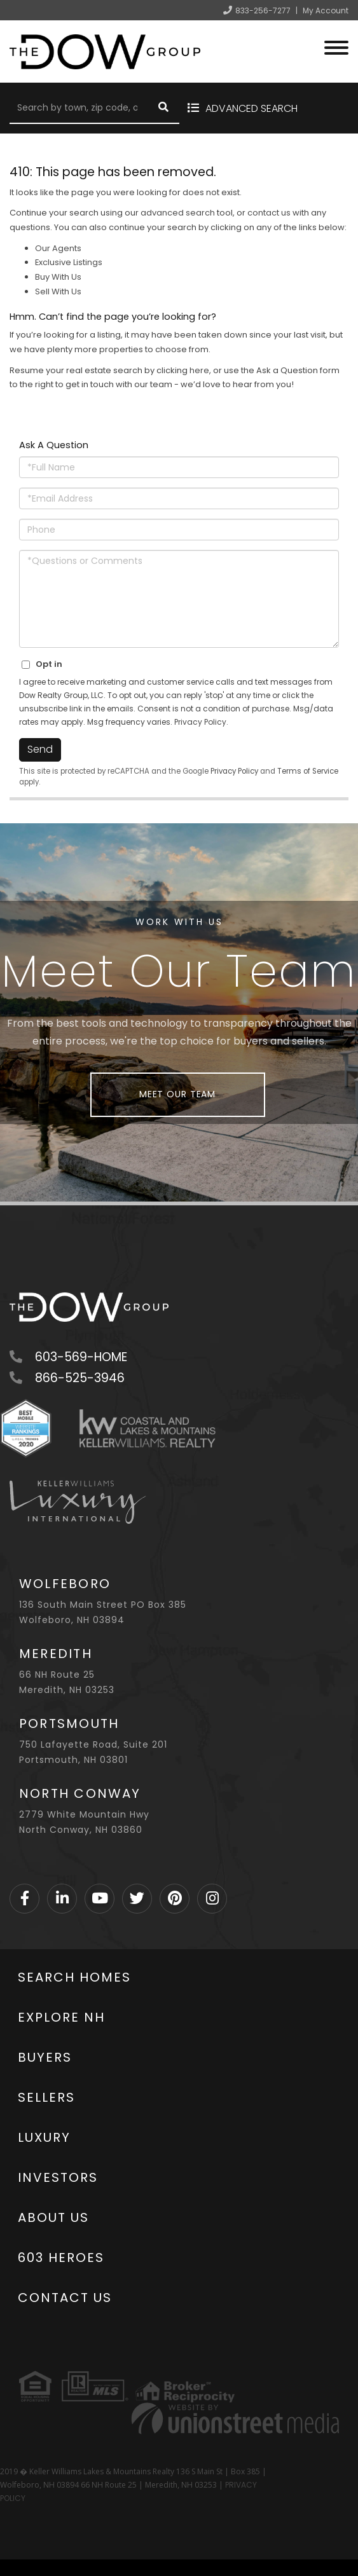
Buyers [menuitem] (45, 2057)
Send (40, 749)
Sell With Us (58, 291)
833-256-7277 (263, 10)
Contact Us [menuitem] (65, 2297)
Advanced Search (251, 108)
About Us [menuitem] (53, 2217)
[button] (163, 108)
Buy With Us (58, 277)
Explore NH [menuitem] (61, 2017)
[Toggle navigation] (336, 46)
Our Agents (58, 248)
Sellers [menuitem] (46, 2097)
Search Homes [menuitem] (74, 1977)
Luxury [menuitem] (44, 2137)
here (199, 370)
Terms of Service (307, 771)
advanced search (178, 213)
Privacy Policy (200, 721)
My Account (325, 10)
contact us (269, 213)
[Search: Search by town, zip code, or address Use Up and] (79, 108)
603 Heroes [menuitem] (61, 2257)
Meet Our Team (177, 1094)
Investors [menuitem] (58, 2177)
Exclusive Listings (68, 262)
